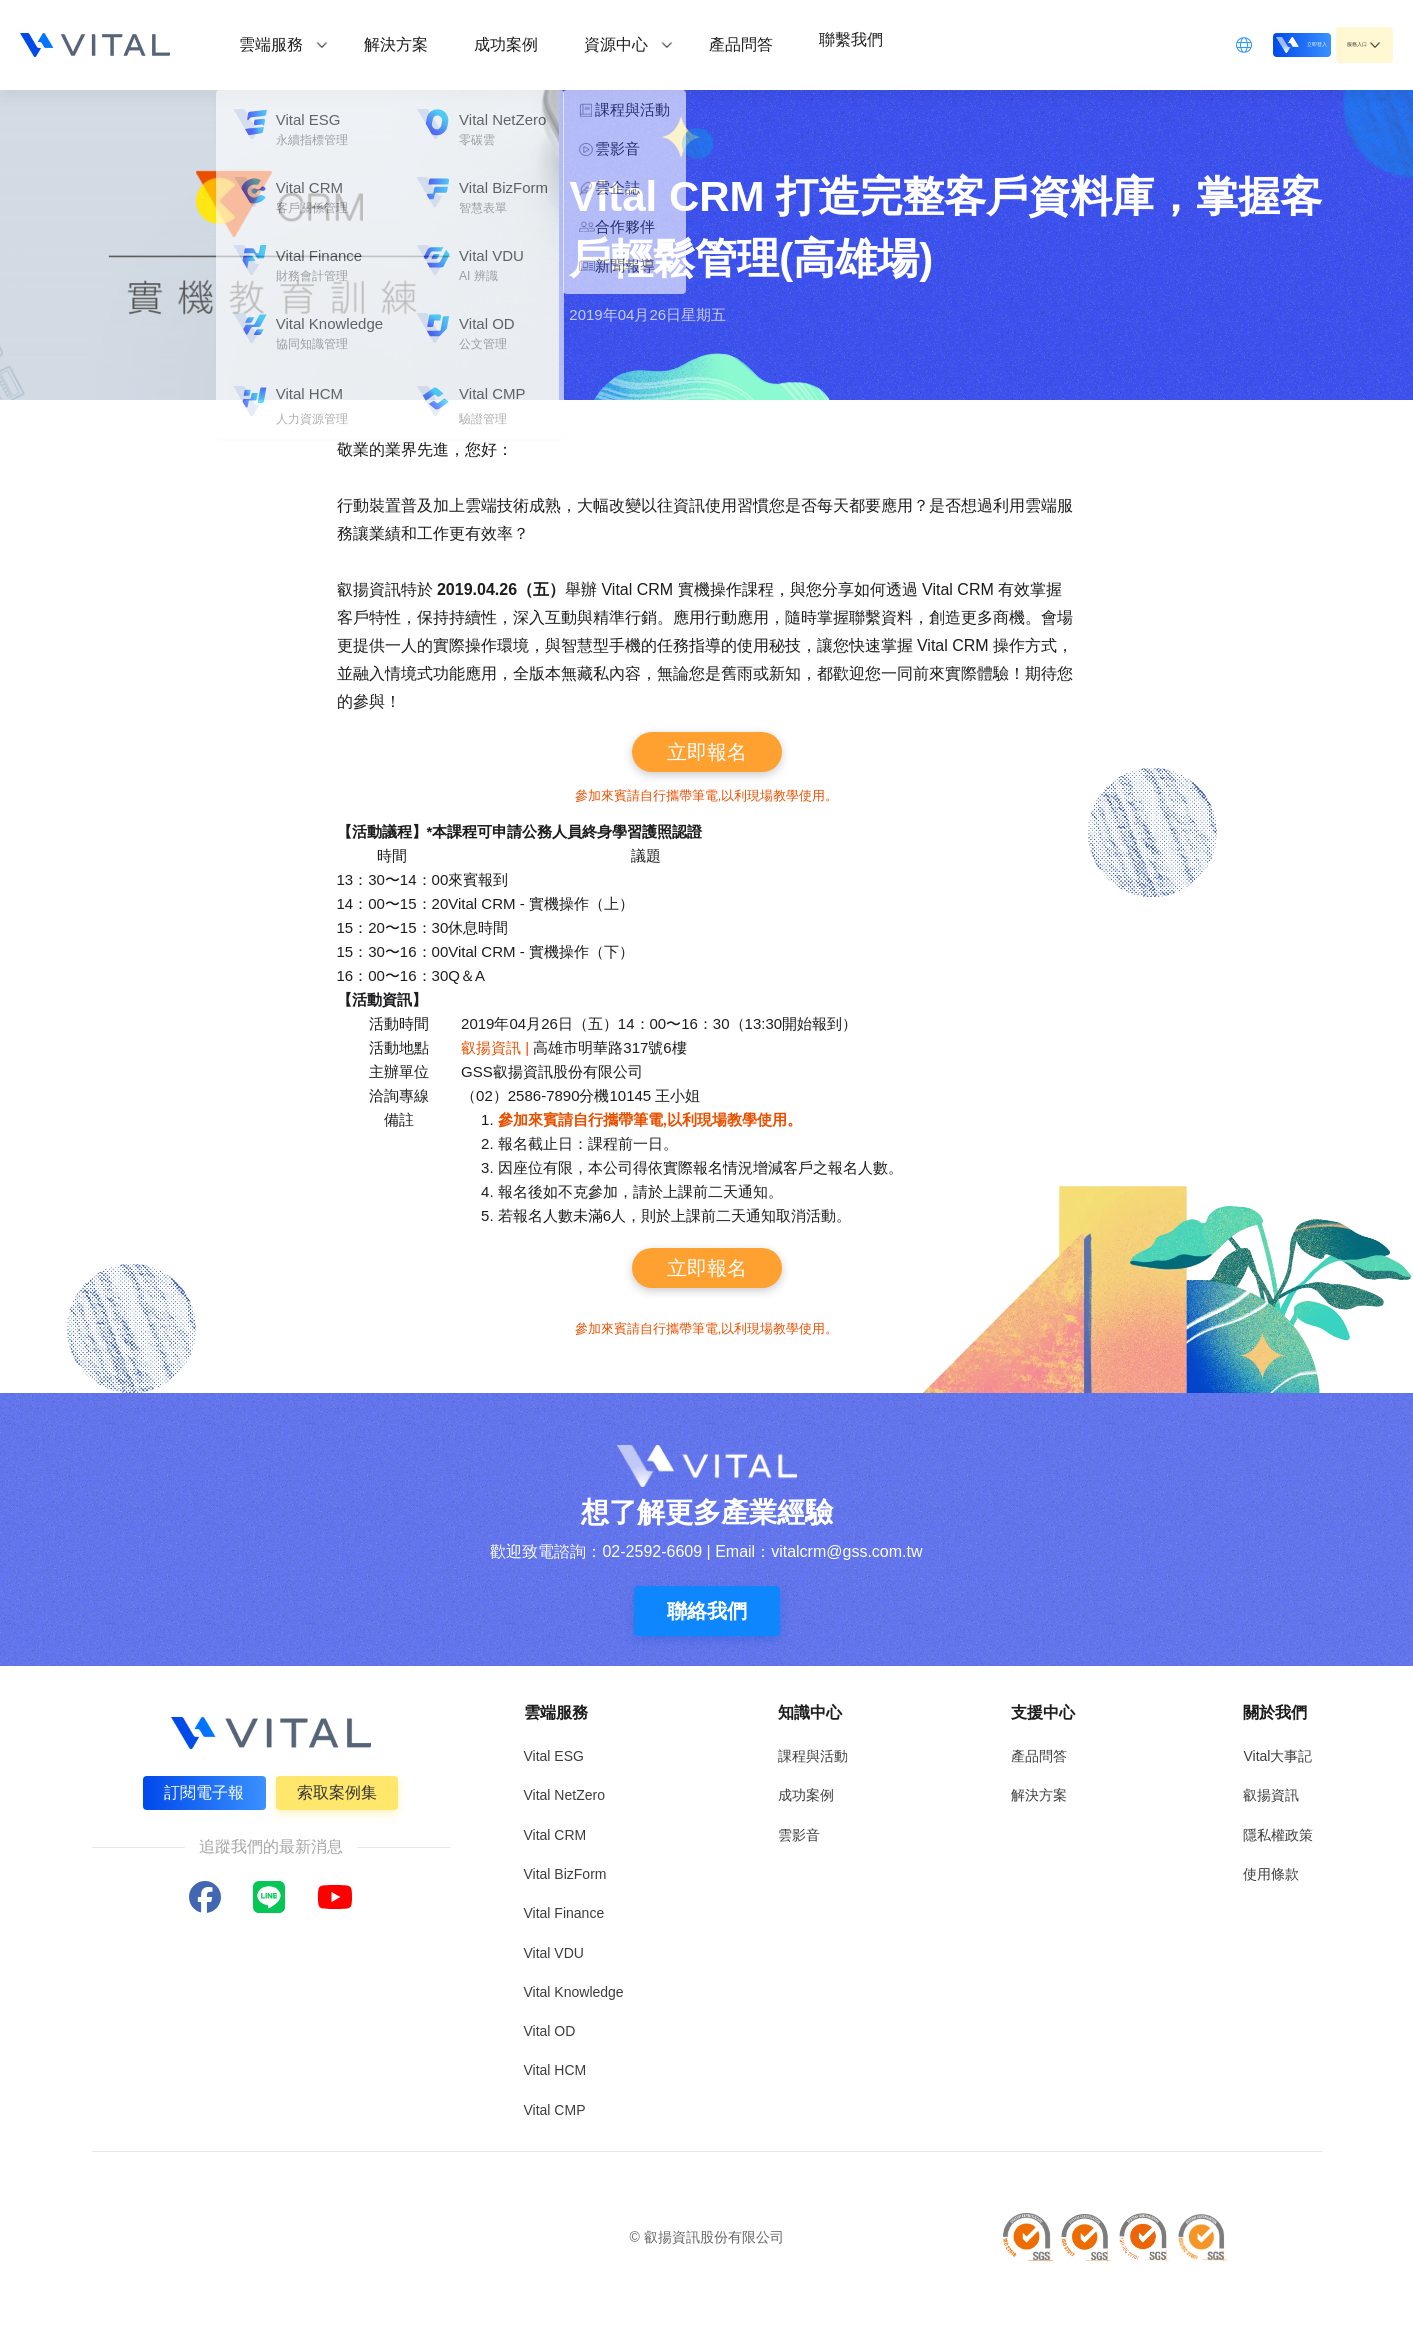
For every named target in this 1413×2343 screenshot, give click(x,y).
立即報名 (707, 752)
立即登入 (1235, 43)
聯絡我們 (707, 1611)
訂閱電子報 (201, 1788)
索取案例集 (341, 1788)
